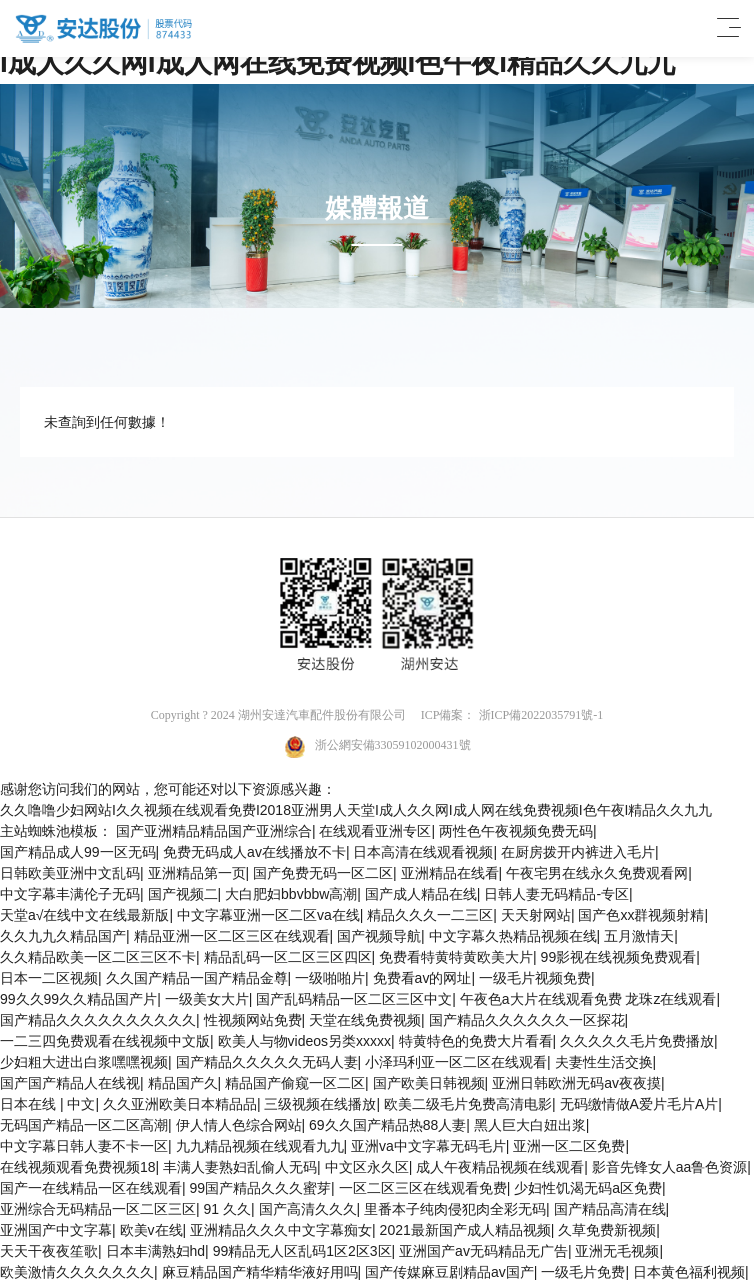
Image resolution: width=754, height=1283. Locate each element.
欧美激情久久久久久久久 (77, 1272)
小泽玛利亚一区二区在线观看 (456, 1062)
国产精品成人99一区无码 (78, 852)
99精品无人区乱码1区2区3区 (302, 1251)
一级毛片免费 (583, 1272)
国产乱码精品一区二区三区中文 (354, 999)
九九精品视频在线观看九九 (260, 1146)
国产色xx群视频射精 (641, 915)
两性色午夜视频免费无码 (516, 831)
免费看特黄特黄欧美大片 (456, 957)
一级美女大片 (207, 999)
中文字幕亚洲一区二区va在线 (268, 915)
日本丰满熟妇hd (156, 1251)
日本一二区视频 (49, 978)
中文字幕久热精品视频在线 (513, 936)
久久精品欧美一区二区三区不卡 (98, 957)
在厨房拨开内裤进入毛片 (578, 852)
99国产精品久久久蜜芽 (261, 1188)
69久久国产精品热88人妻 (387, 1125)
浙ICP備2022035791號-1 (541, 715)
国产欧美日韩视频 (429, 1083)
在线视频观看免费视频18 (78, 1167)
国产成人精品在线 (421, 894)
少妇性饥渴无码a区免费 (588, 1188)
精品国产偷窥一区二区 (295, 1083)
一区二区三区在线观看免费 (423, 1188)
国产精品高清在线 (610, 1209)
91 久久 (227, 1209)
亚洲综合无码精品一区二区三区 (98, 1209)
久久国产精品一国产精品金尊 (197, 978)
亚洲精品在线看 (450, 873)
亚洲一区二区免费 (569, 1146)
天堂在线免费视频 (365, 1020)
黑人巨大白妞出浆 (530, 1125)
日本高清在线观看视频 (423, 852)
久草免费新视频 (607, 1230)
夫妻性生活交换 (604, 1062)
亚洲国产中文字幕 (56, 1230)
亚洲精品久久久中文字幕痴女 (281, 1230)
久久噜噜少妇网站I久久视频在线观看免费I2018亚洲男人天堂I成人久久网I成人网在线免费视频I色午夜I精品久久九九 (356, 810)
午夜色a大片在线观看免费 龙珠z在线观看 (588, 999)
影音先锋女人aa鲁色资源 (670, 1167)
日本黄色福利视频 (689, 1272)
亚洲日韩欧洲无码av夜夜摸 (576, 1083)
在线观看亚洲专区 (375, 831)
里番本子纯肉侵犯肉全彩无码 (455, 1209)
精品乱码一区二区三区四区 (288, 957)
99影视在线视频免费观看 (619, 957)
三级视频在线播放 (320, 1104)
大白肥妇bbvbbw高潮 (291, 894)
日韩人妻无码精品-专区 (556, 894)
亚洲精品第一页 (197, 873)
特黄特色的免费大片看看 (476, 1041)
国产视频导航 (379, 936)
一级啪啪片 (330, 978)
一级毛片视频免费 (535, 978)
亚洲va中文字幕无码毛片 (428, 1146)
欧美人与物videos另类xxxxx (304, 1041)
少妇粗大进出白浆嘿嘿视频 (84, 1062)
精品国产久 (183, 1083)
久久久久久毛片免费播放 (637, 1041)
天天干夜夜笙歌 (49, 1251)
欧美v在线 (151, 1230)
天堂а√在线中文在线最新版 (84, 915)
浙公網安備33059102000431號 (377, 747)
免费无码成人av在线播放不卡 (254, 852)
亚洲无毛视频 (617, 1251)
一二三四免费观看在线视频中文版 (105, 1041)
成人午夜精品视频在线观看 (500, 1167)
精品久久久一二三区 (430, 915)
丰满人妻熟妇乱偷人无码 (240, 1167)
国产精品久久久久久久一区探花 (527, 1020)
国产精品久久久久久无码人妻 (267, 1062)
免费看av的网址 (422, 978)
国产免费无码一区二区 (323, 873)
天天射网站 (536, 915)
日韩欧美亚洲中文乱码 (70, 873)
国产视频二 (183, 894)
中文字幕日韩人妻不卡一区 (84, 1146)
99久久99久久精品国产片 (78, 999)
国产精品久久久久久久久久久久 (98, 1020)
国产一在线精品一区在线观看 (91, 1188)
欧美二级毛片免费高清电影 (468, 1104)
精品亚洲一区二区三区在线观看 (232, 936)
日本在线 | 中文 (47, 1104)
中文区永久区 (367, 1167)
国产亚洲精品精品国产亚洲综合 (214, 831)
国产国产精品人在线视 (70, 1083)
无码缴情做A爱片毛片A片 (639, 1104)
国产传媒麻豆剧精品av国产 (449, 1272)
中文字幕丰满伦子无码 (70, 894)
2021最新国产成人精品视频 (465, 1230)
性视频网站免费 (253, 1020)
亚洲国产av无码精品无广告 (483, 1251)
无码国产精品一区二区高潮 (84, 1125)
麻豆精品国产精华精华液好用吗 (260, 1272)
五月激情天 (639, 936)
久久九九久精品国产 (63, 936)
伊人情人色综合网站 (239, 1125)
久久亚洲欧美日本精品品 (180, 1104)
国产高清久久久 (308, 1209)
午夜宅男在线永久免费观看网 (597, 873)
